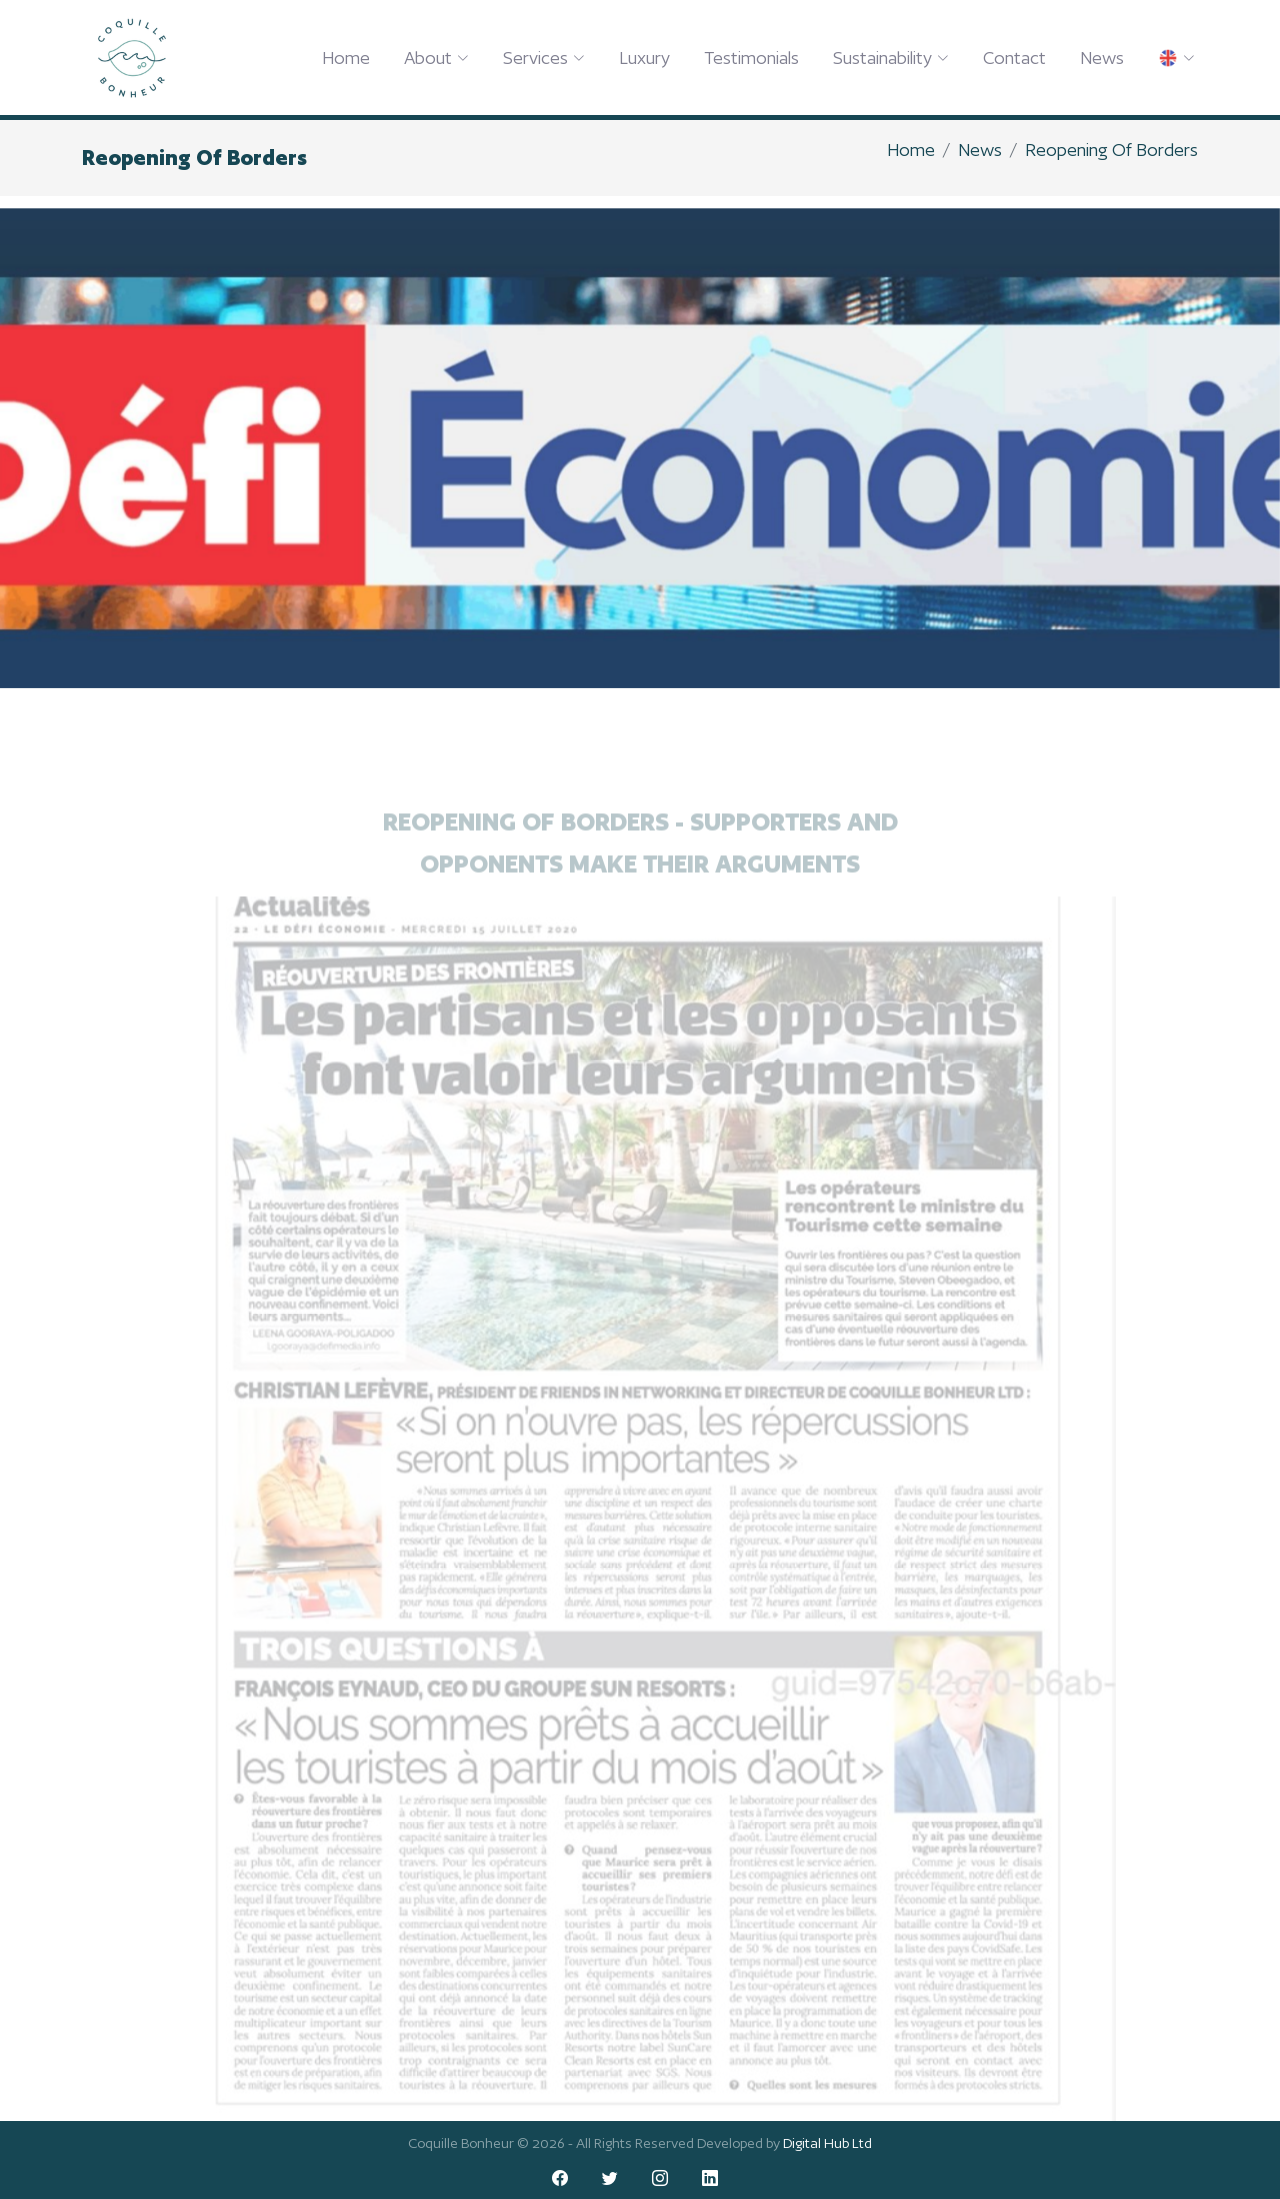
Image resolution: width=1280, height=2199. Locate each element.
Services (544, 57)
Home (346, 57)
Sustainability (891, 57)
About (436, 57)
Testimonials (751, 57)
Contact (1014, 57)
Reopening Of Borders (1111, 149)
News (1102, 57)
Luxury (644, 57)
